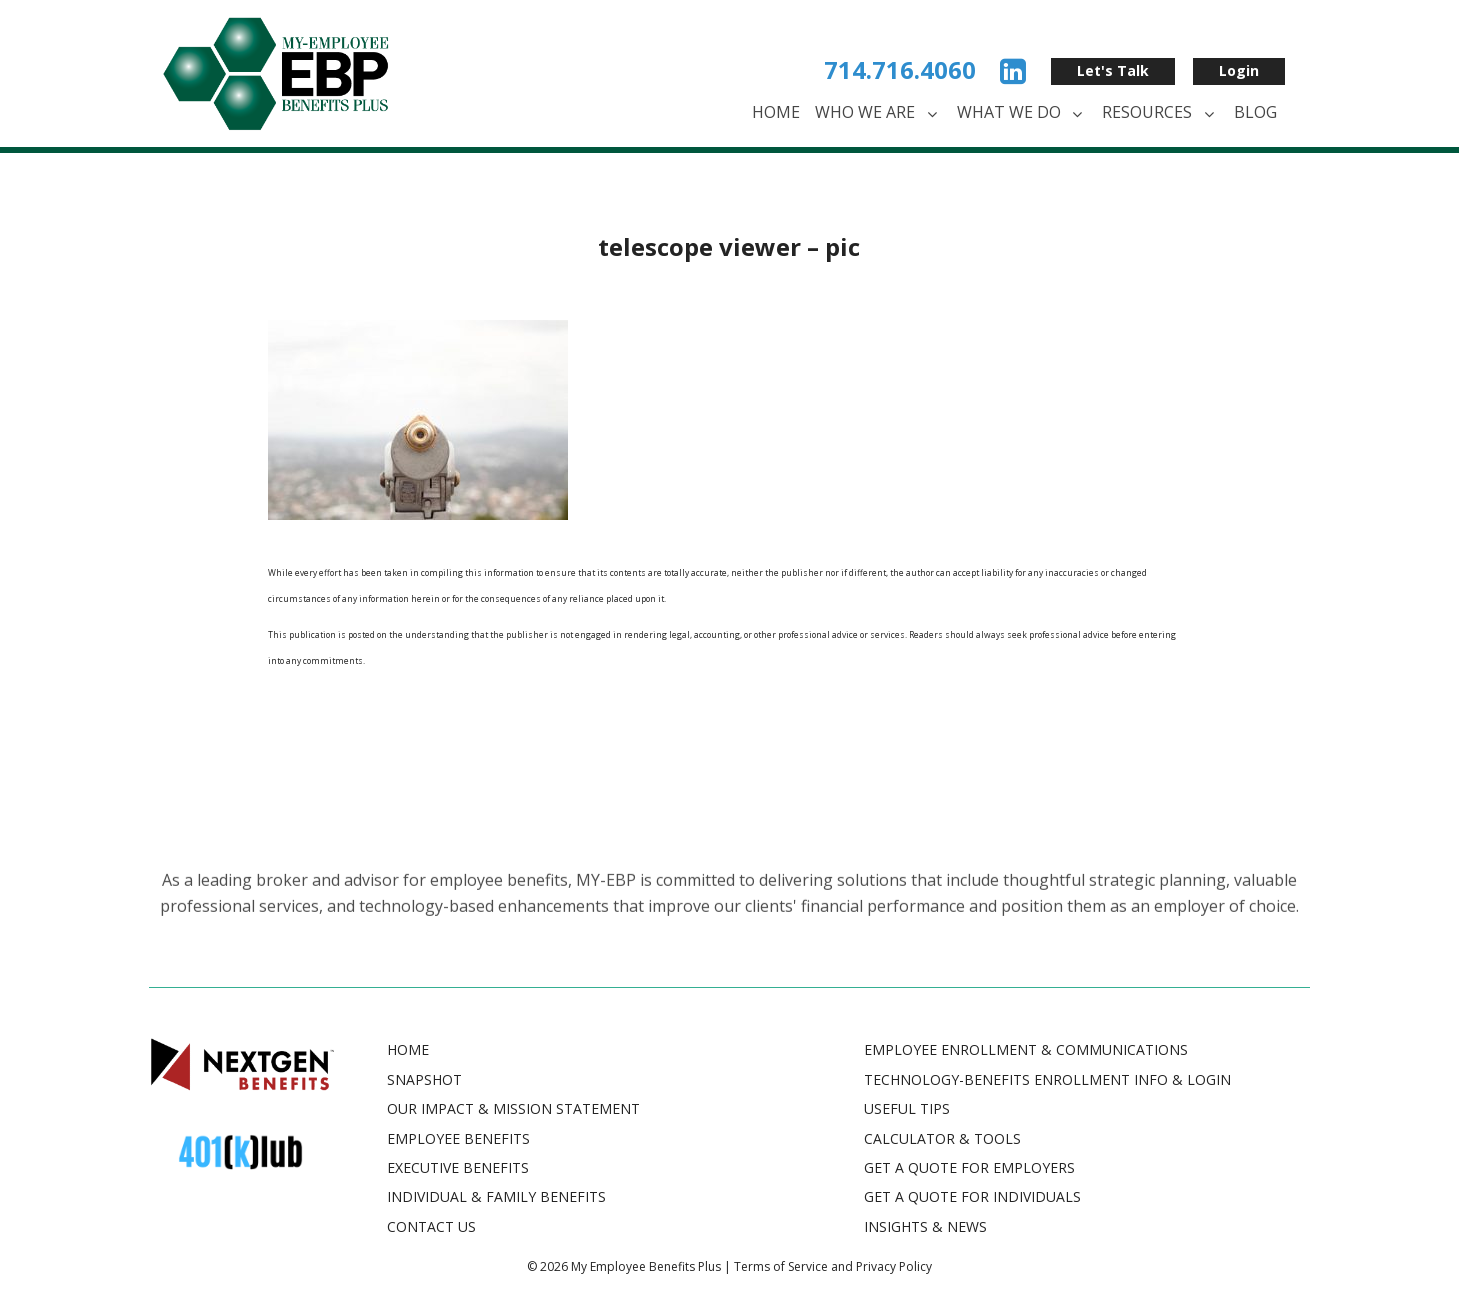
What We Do (1022, 113)
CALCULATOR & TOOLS (942, 1138)
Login (1239, 70)
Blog (1255, 112)
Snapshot (424, 1079)
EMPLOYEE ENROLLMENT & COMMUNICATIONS (1026, 1049)
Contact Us (431, 1226)
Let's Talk (1113, 70)
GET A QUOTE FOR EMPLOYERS (969, 1167)
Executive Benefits (458, 1167)
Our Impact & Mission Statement (513, 1108)
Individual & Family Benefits (496, 1196)
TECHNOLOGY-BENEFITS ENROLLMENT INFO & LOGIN (1047, 1079)
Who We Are (878, 113)
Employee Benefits (458, 1138)
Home (776, 112)
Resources (1160, 113)
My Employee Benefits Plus (646, 1266)
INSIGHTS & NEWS (925, 1226)
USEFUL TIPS (907, 1108)
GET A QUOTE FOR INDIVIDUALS (972, 1196)
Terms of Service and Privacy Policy (833, 1266)
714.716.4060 (900, 69)
